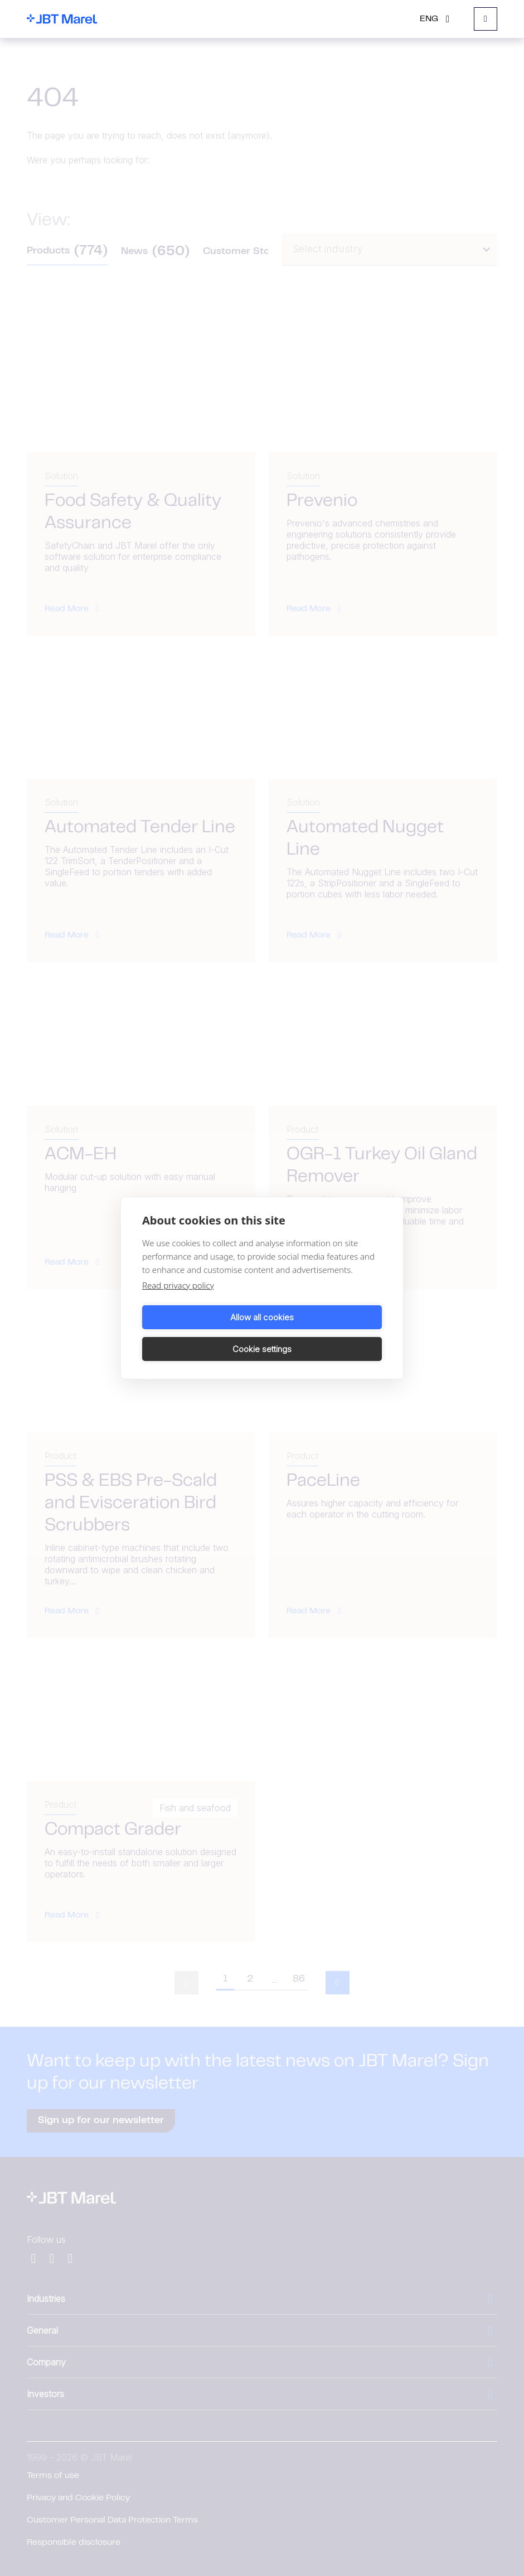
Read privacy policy (178, 1301)
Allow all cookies (200, 1333)
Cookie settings (323, 1333)
